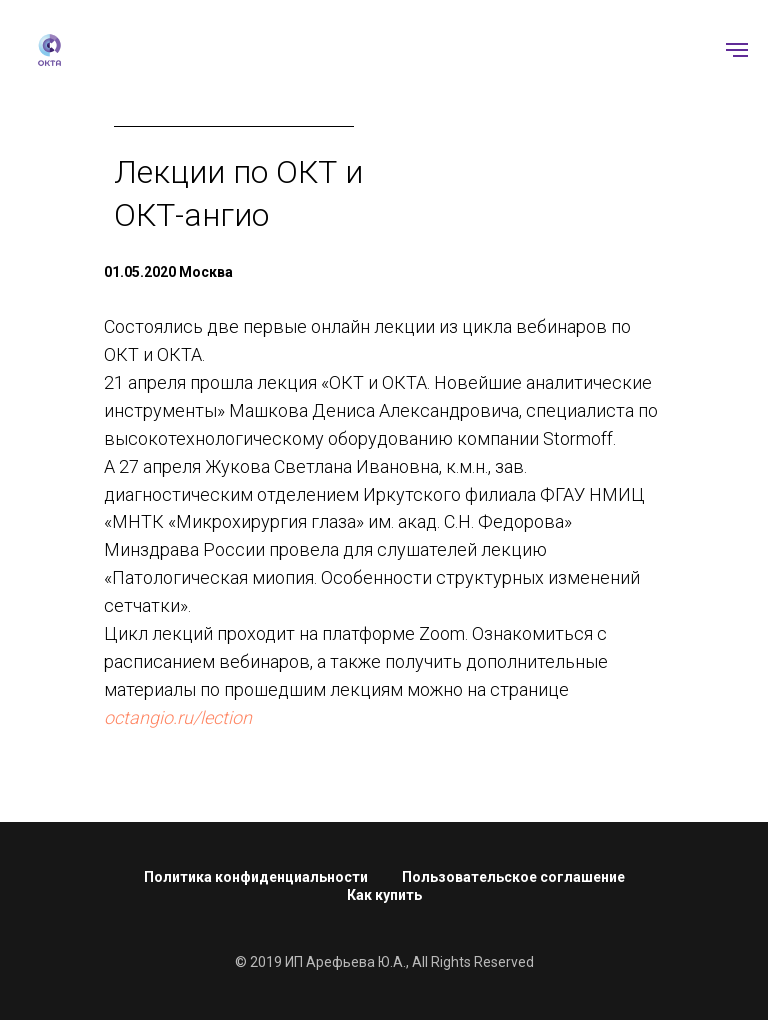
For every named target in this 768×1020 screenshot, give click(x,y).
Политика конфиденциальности (256, 877)
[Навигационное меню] (737, 50)
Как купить (384, 895)
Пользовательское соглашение (513, 877)
